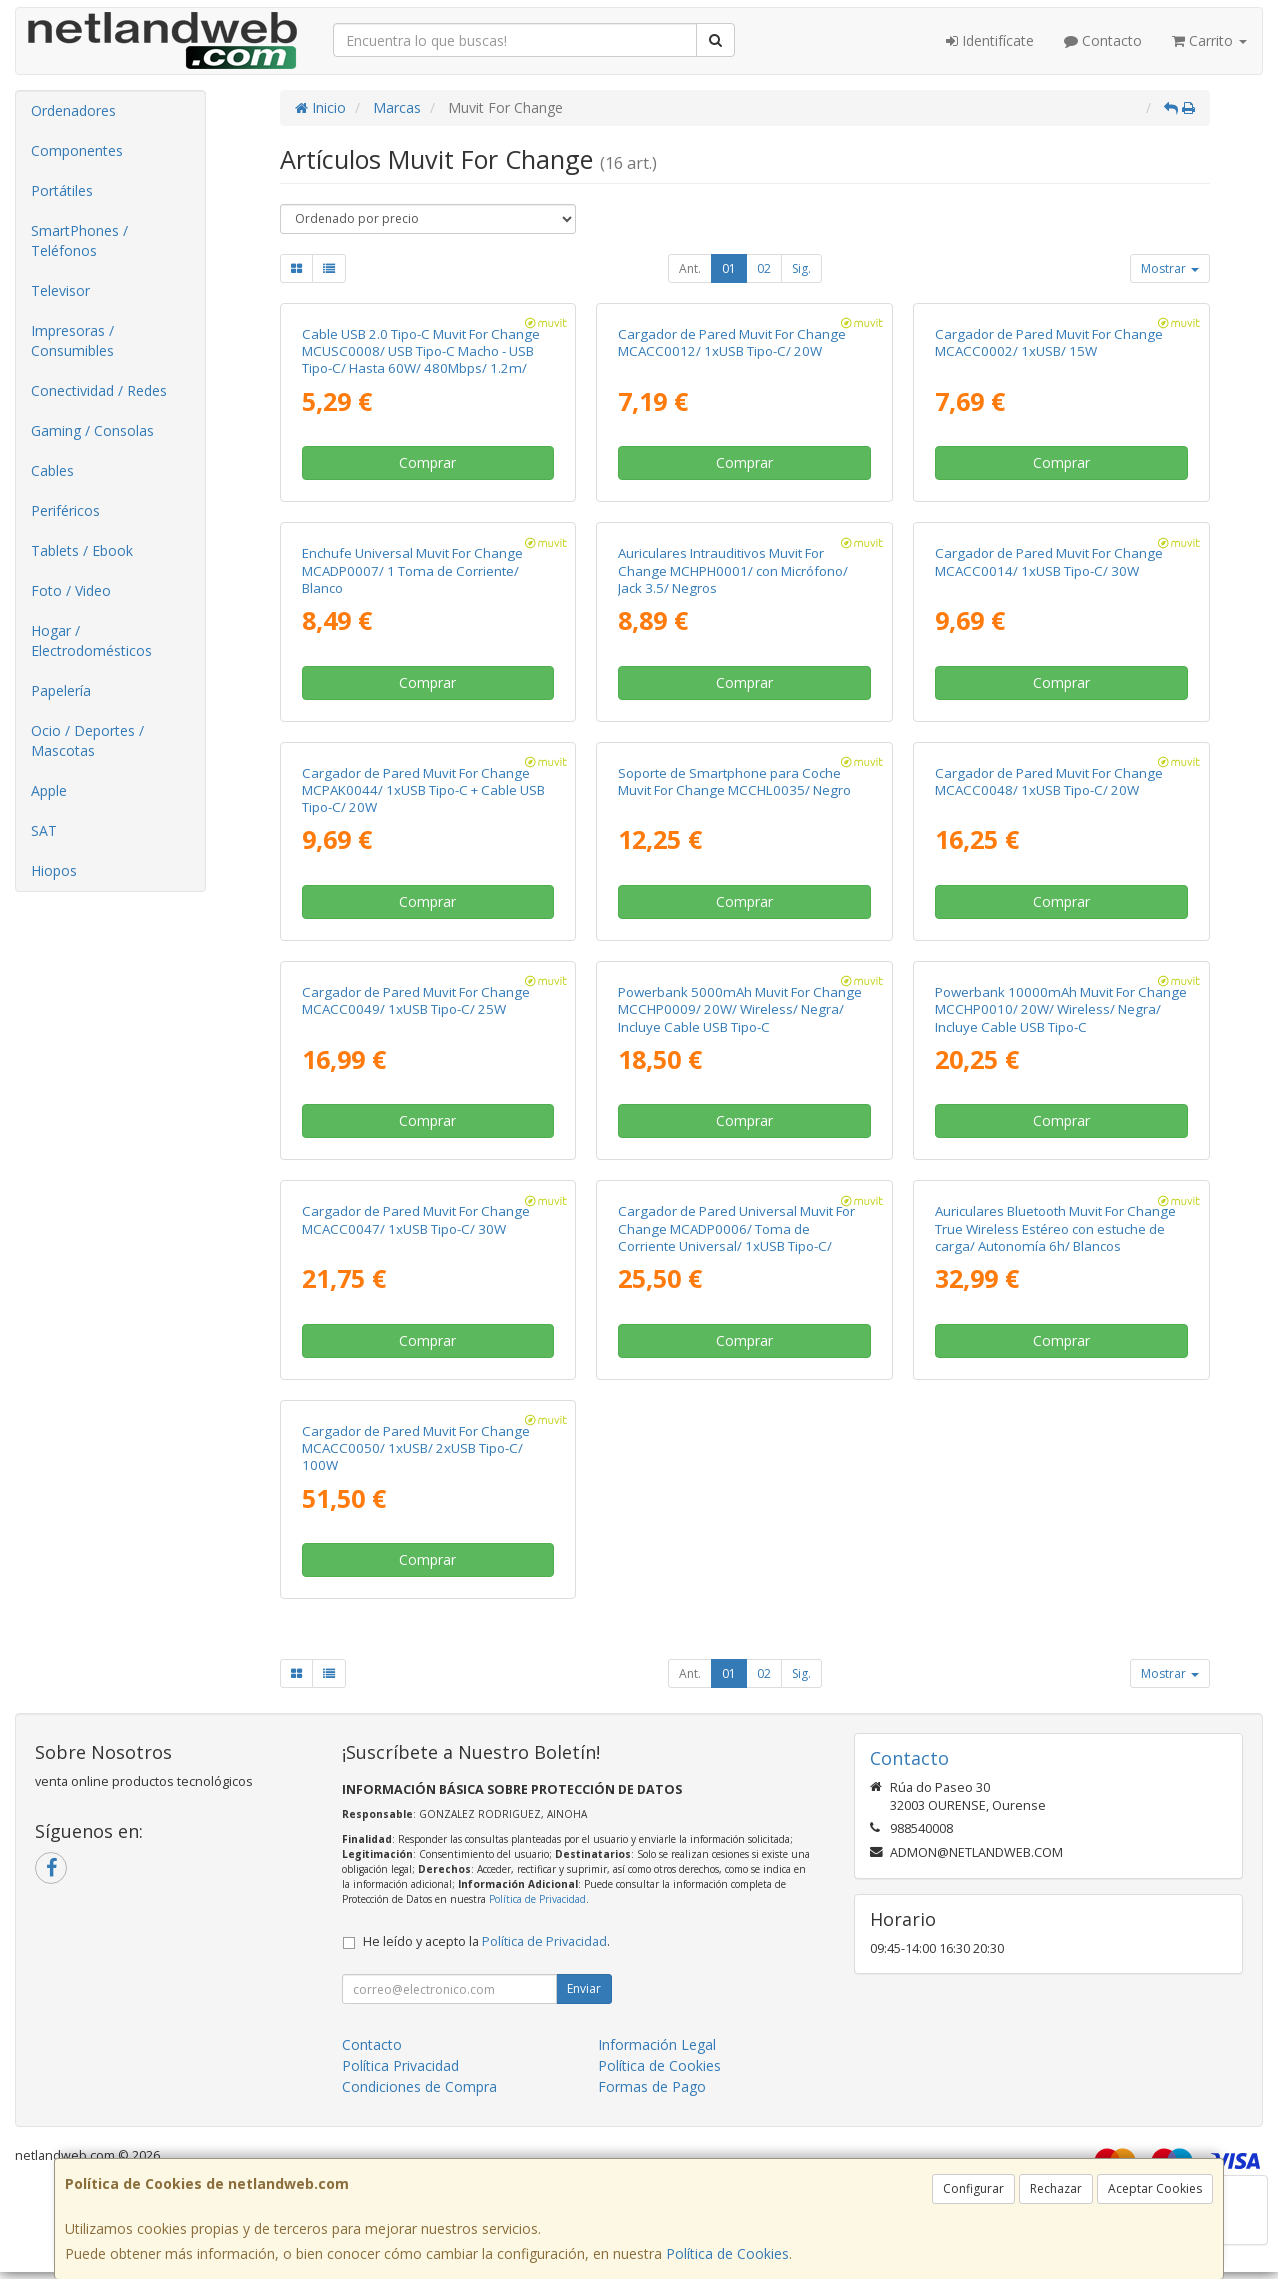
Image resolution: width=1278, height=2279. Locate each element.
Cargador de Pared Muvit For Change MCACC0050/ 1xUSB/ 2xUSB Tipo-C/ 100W (416, 1448)
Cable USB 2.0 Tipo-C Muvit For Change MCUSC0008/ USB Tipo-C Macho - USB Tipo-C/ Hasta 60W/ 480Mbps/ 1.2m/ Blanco (421, 360)
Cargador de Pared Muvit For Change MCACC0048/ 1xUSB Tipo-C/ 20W (1049, 781)
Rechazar (1056, 2188)
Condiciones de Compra (419, 2086)
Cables (52, 470)
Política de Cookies (727, 2253)
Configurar (973, 2188)
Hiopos (54, 870)
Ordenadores (73, 110)
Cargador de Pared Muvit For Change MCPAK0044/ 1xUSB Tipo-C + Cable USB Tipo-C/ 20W (423, 790)
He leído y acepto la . (486, 1941)
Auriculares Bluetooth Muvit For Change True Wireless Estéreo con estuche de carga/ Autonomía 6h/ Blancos (1055, 1228)
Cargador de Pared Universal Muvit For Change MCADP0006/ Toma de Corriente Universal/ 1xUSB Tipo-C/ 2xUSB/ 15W (736, 1237)
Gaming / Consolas (92, 430)
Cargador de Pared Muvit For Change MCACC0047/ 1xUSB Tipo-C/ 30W (416, 1219)
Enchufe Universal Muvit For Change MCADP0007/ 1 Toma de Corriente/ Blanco (412, 570)
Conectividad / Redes (99, 390)
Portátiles (62, 190)
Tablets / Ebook (82, 550)
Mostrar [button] (1170, 268)
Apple (49, 790)
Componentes (77, 150)
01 (729, 268)
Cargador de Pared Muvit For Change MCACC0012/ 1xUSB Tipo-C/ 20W (732, 342)
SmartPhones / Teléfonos (79, 240)
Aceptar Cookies (1155, 2188)
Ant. (690, 268)
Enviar (584, 1988)
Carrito (1209, 40)
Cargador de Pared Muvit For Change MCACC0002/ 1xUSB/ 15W (1049, 342)
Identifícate (990, 40)
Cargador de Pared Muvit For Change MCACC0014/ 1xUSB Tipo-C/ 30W (1049, 561)
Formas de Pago (652, 2086)
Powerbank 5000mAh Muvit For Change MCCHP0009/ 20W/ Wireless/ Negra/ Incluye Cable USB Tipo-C (740, 1009)
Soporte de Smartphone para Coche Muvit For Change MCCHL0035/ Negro (734, 781)
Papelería (61, 690)
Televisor (60, 290)
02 (764, 268)
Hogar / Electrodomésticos (91, 640)
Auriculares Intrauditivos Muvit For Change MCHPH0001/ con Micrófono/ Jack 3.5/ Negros (733, 570)
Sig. (801, 268)
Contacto (1103, 40)
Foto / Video (71, 590)
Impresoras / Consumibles (72, 340)
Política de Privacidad (537, 1899)
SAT (44, 830)
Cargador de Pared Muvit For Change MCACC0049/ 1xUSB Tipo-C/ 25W (416, 1000)
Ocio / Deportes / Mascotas (87, 740)
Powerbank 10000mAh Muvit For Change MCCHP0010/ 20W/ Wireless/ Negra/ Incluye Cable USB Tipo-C (1061, 1009)
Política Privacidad (400, 2065)
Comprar (427, 462)
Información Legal (657, 2044)
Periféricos (65, 510)
